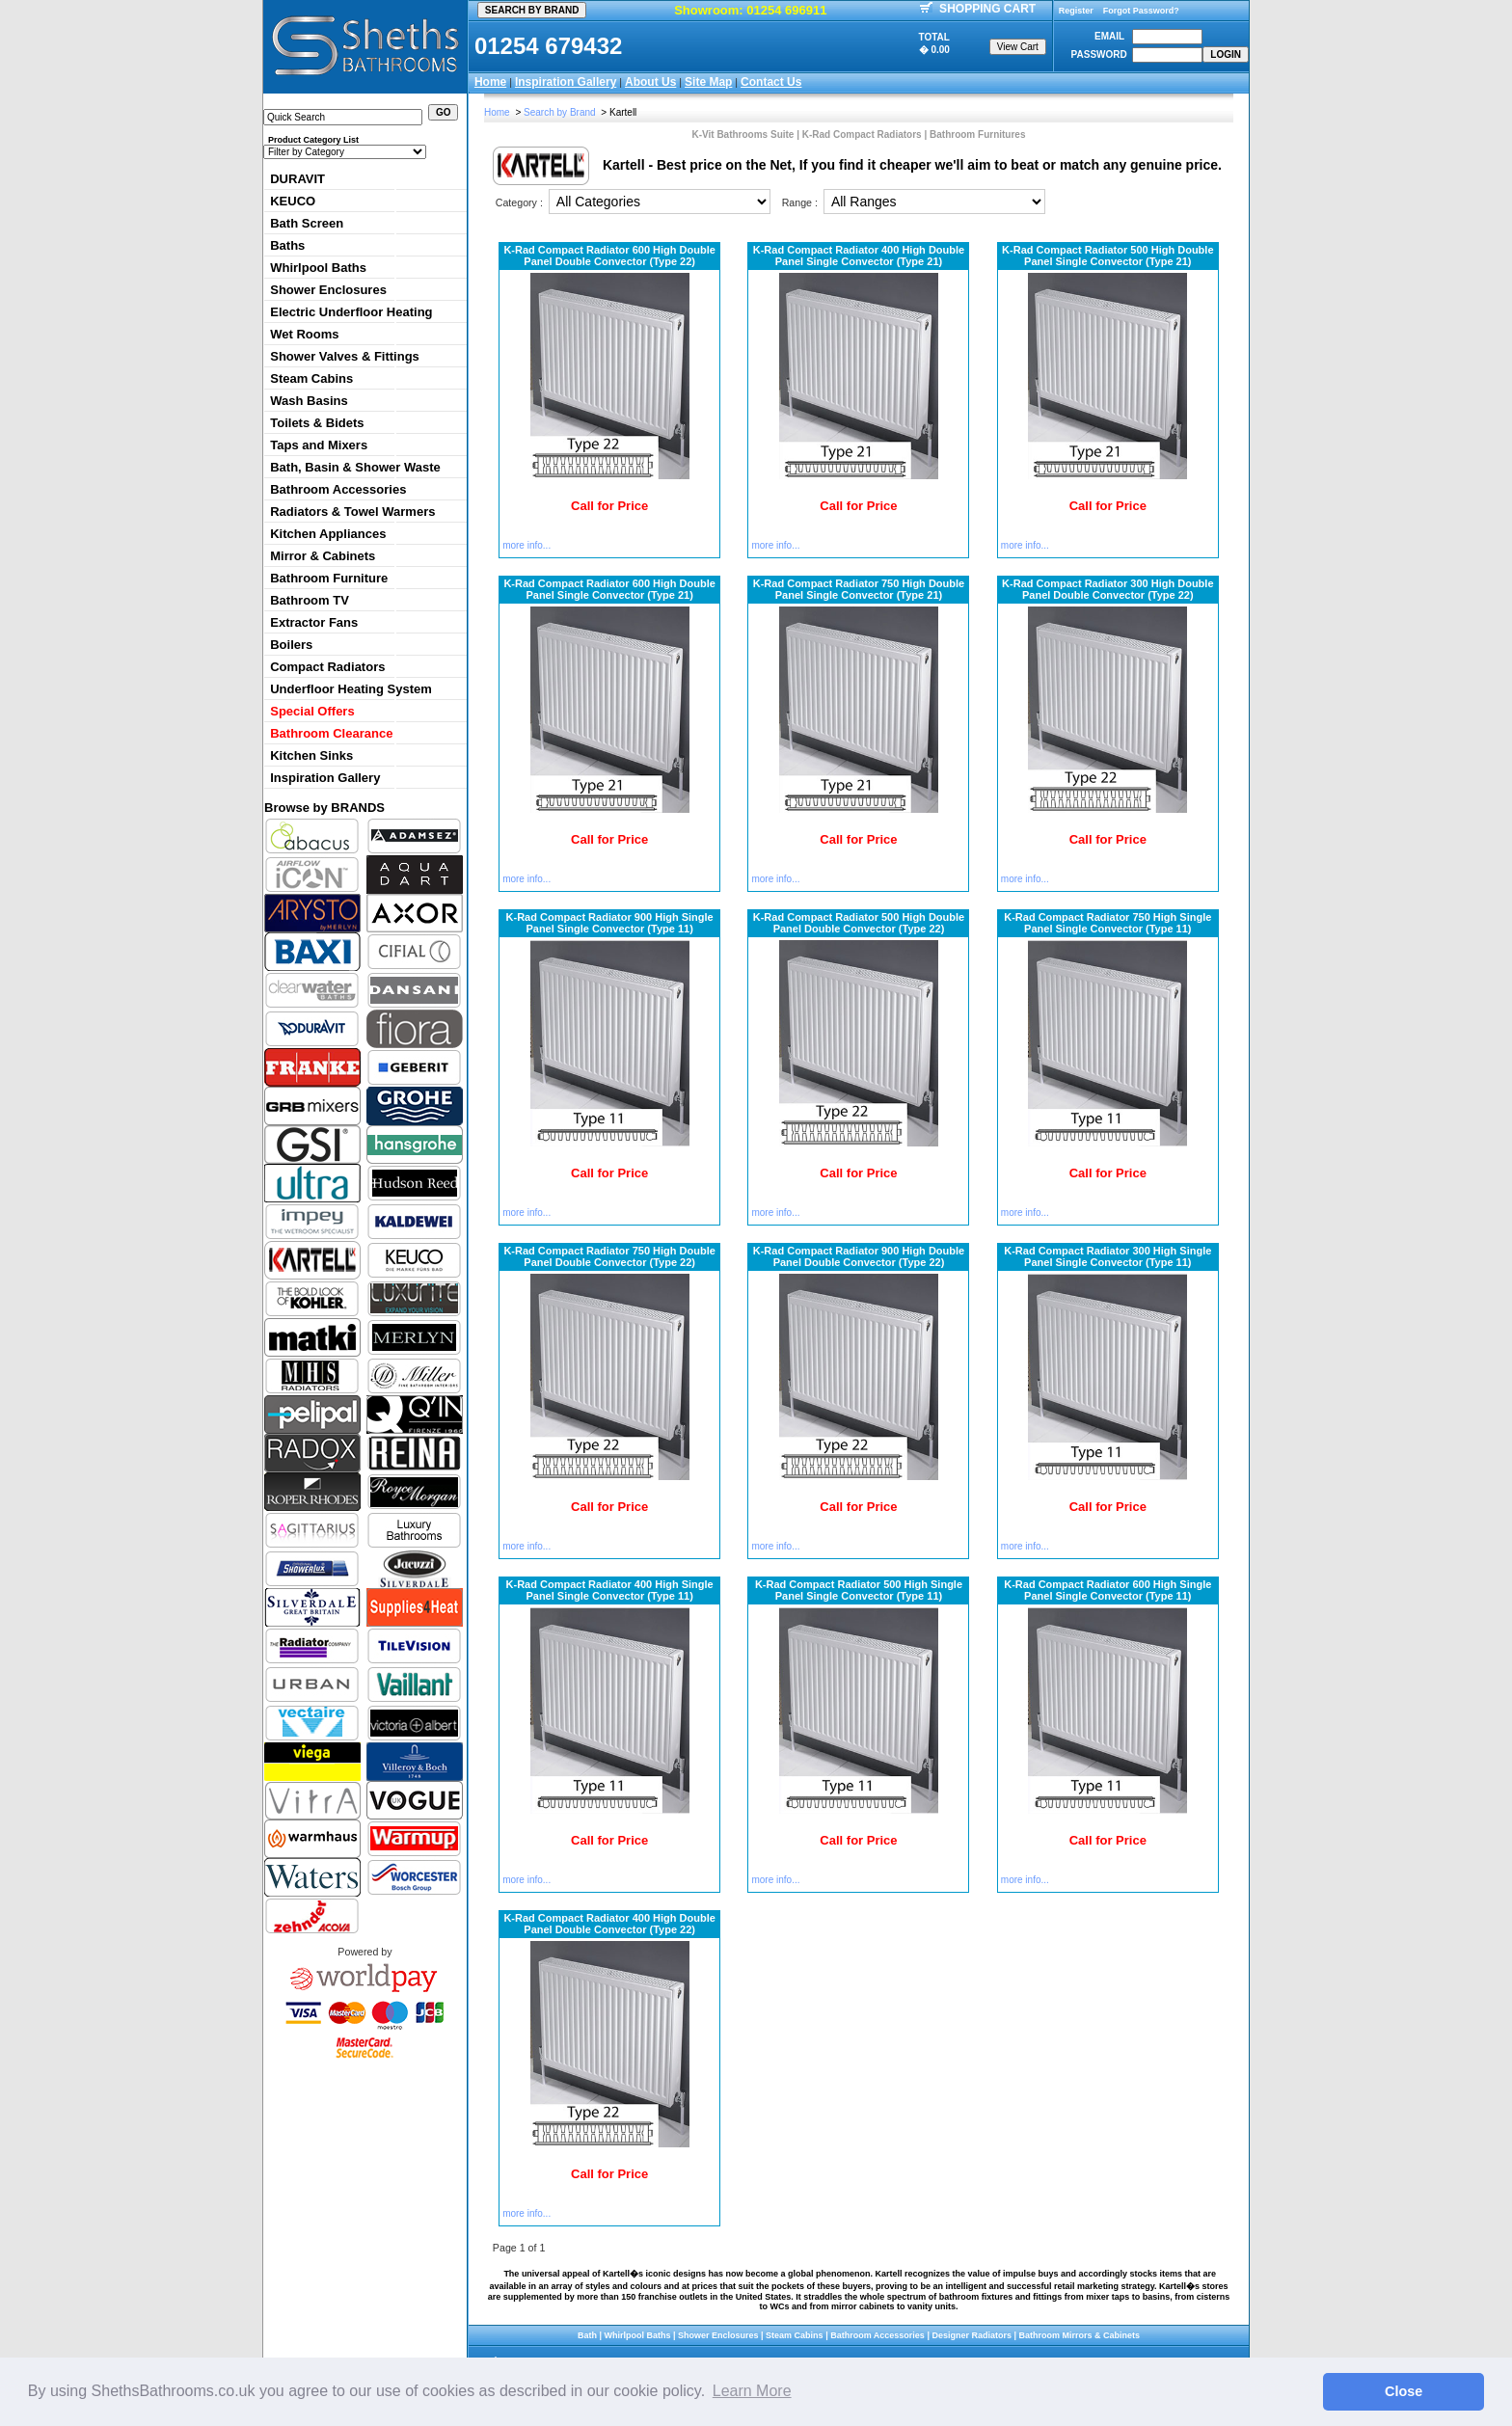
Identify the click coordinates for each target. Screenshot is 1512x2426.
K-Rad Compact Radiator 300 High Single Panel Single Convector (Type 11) (1107, 1256)
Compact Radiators (327, 667)
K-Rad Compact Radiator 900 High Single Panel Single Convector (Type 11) (610, 922)
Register (1076, 10)
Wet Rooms (304, 334)
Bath (587, 2335)
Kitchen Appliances (328, 533)
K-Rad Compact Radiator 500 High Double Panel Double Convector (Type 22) (858, 922)
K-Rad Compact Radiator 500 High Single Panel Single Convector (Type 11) (858, 1590)
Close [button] (1403, 2391)
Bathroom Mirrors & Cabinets (1079, 2335)
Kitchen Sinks (311, 755)
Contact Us (771, 82)
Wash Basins (308, 400)
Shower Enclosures (328, 290)
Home (490, 82)
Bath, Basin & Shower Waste (355, 467)
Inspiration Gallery (565, 82)
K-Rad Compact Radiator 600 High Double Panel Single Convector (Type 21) (609, 589)
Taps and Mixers (318, 445)
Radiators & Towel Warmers (352, 511)
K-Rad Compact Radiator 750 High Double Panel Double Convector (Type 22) (609, 1256)
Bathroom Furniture (329, 578)
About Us (650, 82)
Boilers (291, 644)
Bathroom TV (309, 600)
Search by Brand (560, 112)
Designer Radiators (972, 2335)
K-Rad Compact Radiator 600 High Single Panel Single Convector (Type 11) (1107, 1590)
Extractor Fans (314, 622)
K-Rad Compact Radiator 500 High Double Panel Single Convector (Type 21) (1107, 255)
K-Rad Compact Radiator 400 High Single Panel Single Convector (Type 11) (610, 1590)
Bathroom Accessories (338, 489)
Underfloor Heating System (351, 689)
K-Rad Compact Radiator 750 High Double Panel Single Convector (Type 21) (858, 589)
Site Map (708, 82)
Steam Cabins (311, 378)
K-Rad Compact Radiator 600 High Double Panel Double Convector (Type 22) (609, 255)
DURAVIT (297, 179)
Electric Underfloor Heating (351, 312)
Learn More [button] (752, 2391)
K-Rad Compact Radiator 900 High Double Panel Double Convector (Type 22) (858, 1256)
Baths (287, 245)
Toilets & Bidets (317, 423)
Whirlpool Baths (318, 267)
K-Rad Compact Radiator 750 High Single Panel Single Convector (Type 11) (1107, 922)
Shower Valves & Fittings (344, 356)
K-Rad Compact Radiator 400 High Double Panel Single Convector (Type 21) (858, 255)
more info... (526, 545)
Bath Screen (306, 223)
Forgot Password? (1141, 10)
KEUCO (292, 201)
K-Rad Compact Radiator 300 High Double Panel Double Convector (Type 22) (1107, 589)
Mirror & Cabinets (322, 556)
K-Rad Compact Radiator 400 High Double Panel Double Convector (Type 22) (609, 1923)
